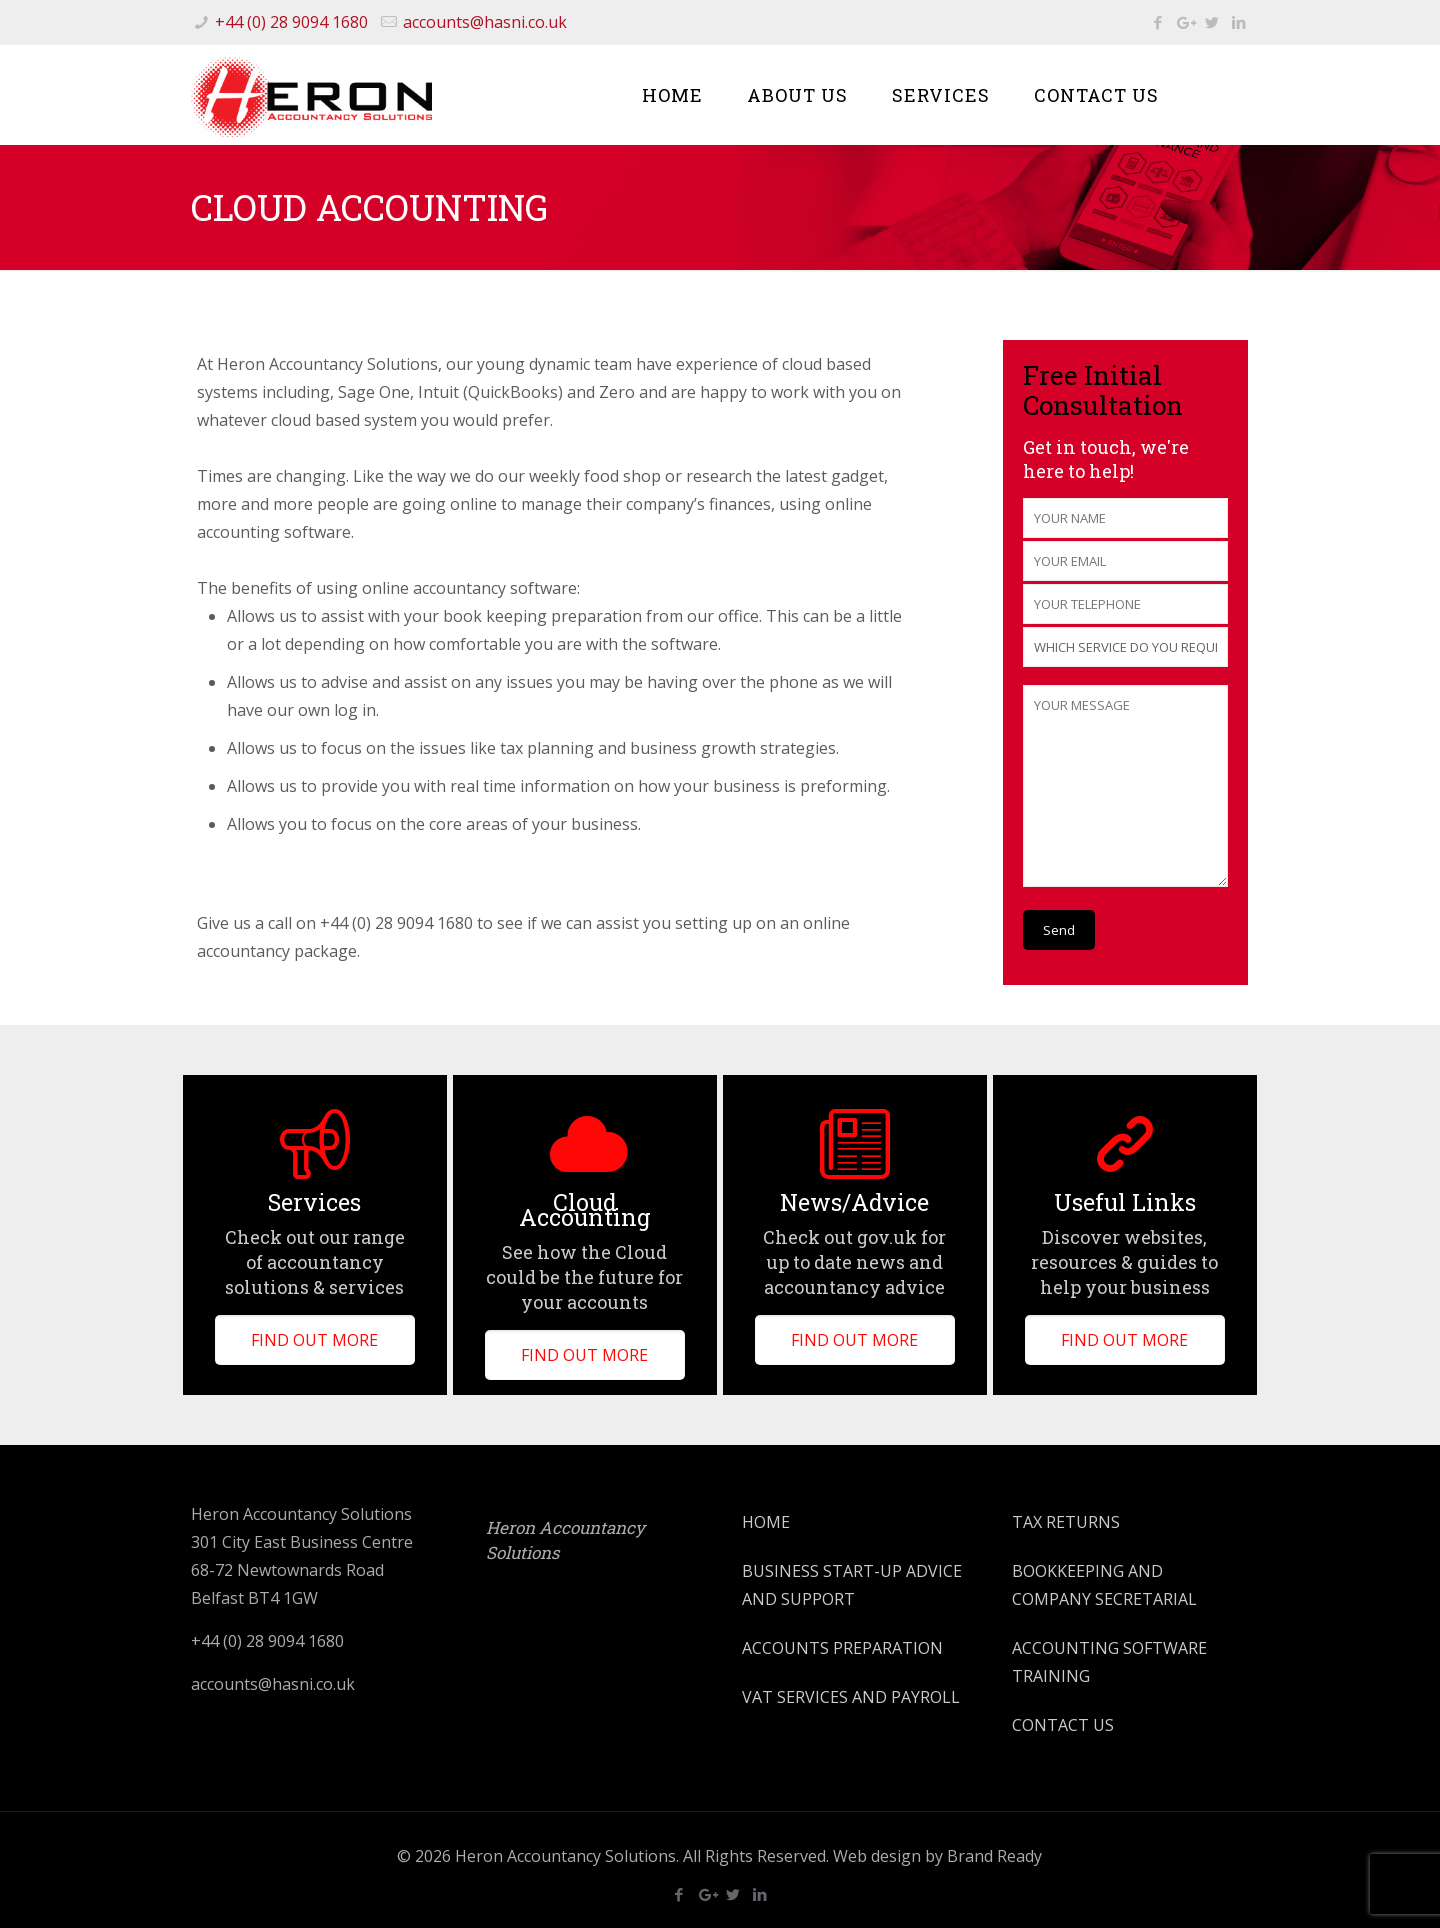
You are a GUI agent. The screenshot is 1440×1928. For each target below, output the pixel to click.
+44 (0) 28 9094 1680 (291, 22)
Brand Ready (994, 1856)
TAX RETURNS (1066, 1522)
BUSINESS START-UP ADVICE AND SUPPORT (852, 1585)
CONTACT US (1063, 1725)
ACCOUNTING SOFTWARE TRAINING (1109, 1662)
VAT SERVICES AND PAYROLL (851, 1697)
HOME (766, 1522)
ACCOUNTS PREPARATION (842, 1648)
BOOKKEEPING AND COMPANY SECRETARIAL (1104, 1585)
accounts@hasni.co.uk (485, 22)
